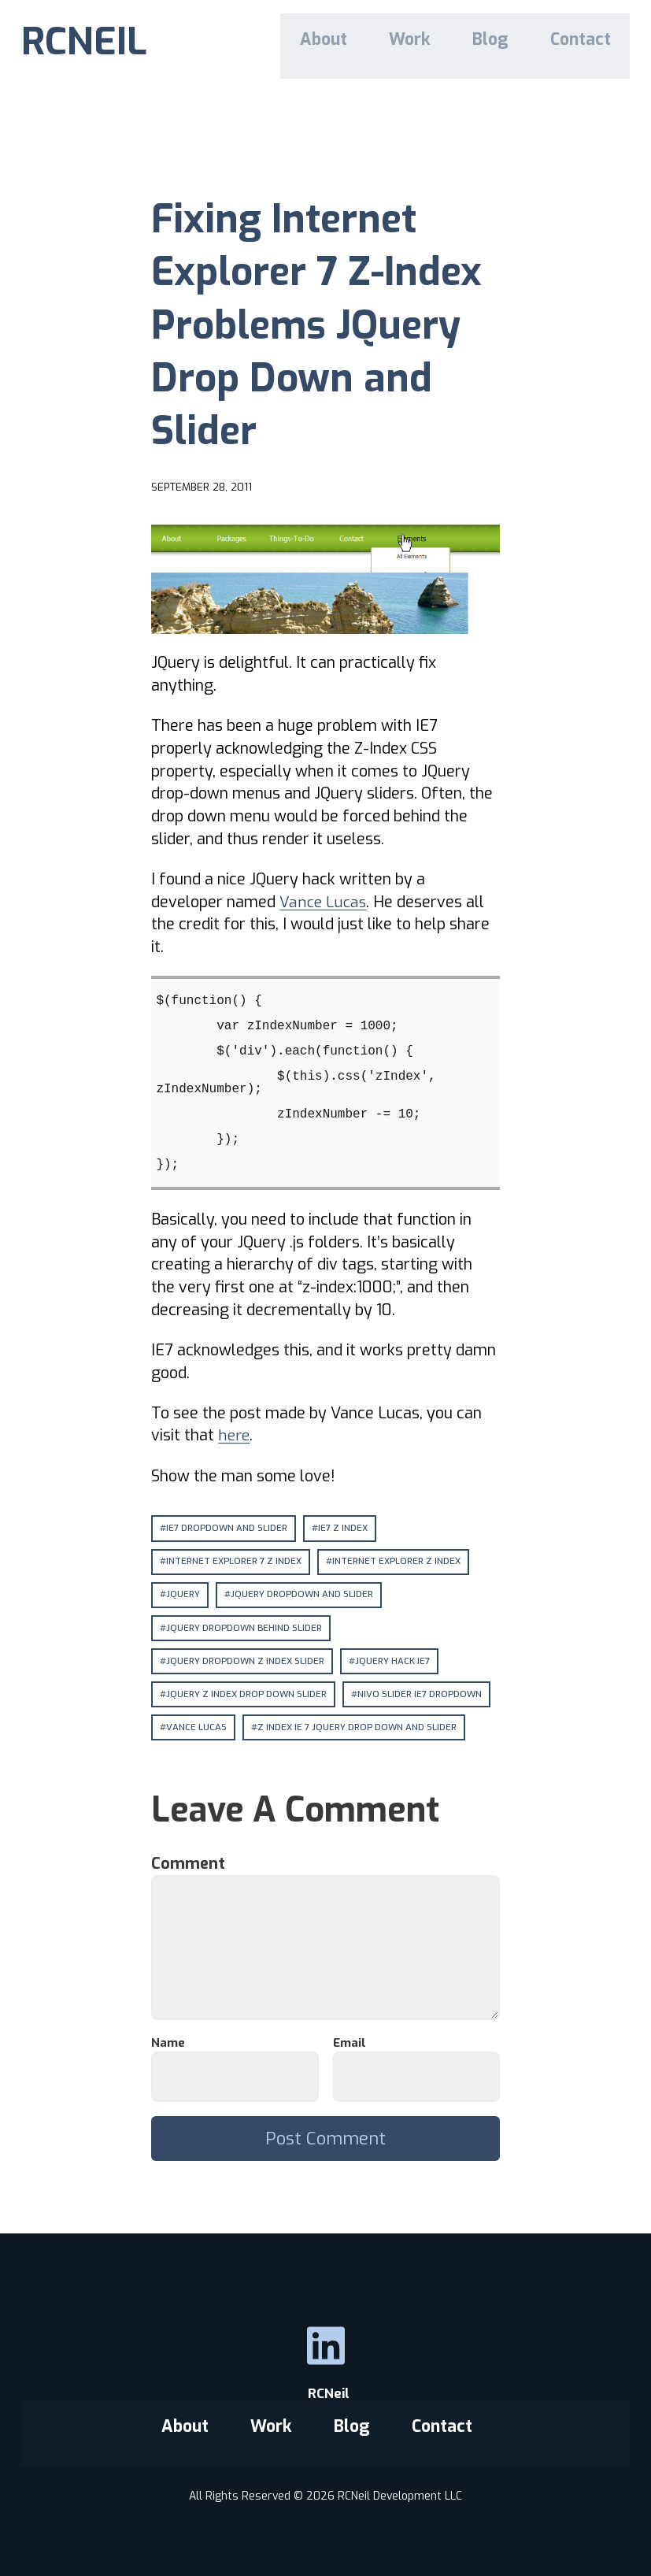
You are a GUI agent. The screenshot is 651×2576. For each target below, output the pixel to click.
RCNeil (326, 2397)
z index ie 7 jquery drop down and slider (358, 1729)
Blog (501, 41)
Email (354, 2046)
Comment (193, 1866)
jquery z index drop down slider (248, 1696)
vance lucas (196, 1729)
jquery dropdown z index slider (246, 1662)
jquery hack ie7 (396, 1662)
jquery (183, 1595)
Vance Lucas (323, 901)
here (234, 1435)
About (347, 41)
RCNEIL (84, 44)
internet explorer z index (400, 1561)
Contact (585, 41)
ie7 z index (345, 1528)
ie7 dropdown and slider (228, 1528)
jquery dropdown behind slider (245, 1628)
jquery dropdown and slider (304, 1595)
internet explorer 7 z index (235, 1561)
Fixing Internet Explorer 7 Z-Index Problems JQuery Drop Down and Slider (324, 322)
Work (427, 41)
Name (172, 2046)
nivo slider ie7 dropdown (424, 1696)
